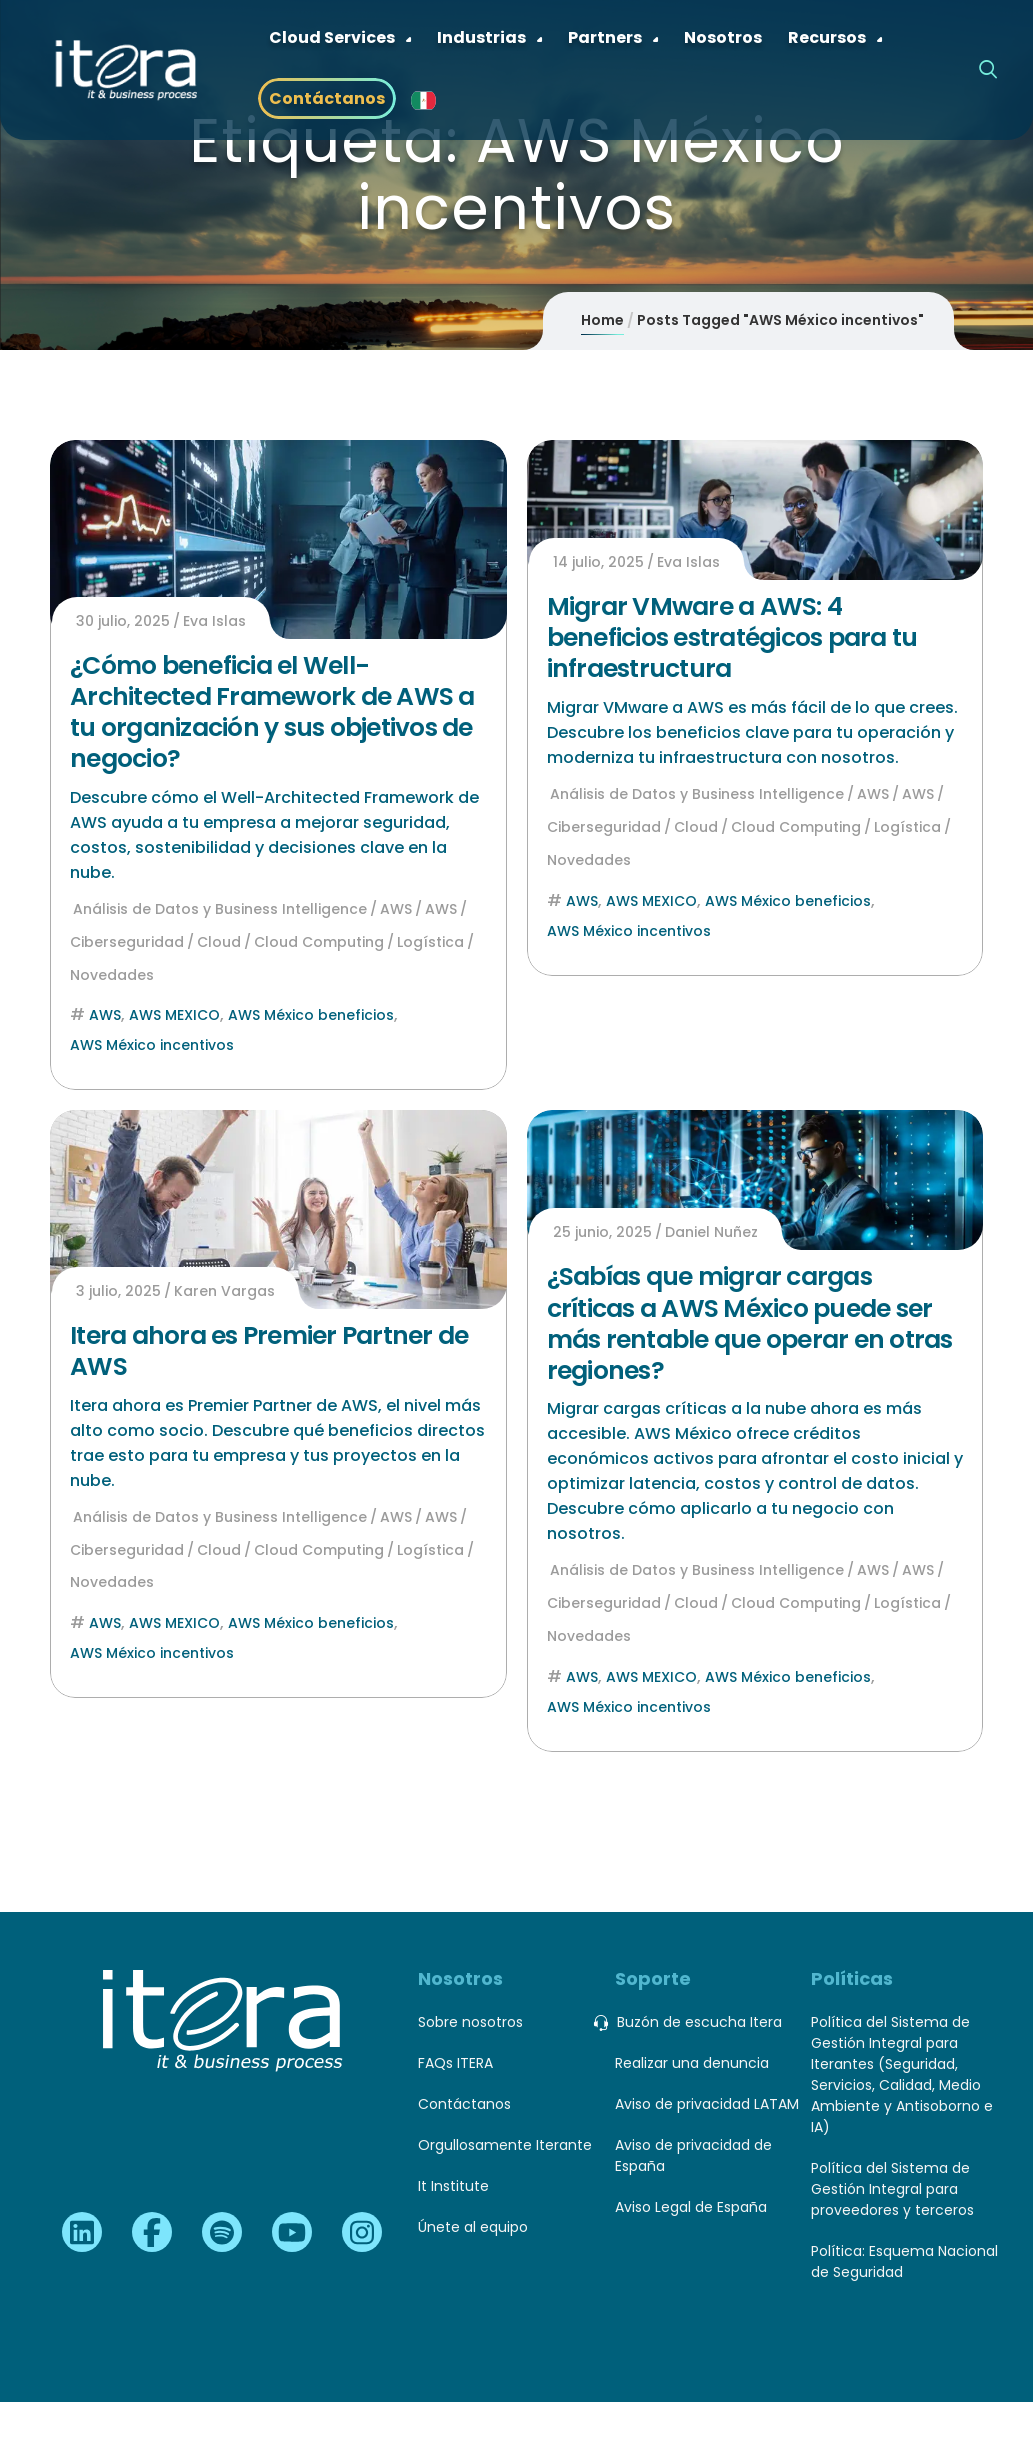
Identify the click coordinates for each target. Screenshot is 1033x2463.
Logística (430, 942)
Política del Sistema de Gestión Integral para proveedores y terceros (892, 2189)
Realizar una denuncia (692, 2063)
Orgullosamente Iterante (505, 2145)
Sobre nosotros (470, 2022)
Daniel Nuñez (711, 1232)
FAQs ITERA (455, 2063)
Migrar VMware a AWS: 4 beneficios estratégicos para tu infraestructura (732, 638)
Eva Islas (214, 621)
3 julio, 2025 (118, 1291)
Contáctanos (464, 2104)
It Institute (453, 2186)
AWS (396, 909)
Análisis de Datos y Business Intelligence (220, 909)
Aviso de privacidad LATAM (707, 2104)
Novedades (112, 975)
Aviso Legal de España (691, 2207)
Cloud (219, 942)
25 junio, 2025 (602, 1232)
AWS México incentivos (152, 1045)
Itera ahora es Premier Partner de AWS (269, 1351)
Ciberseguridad (127, 942)
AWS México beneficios (311, 1015)
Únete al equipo (473, 2227)
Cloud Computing (319, 942)
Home (602, 320)
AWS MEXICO (174, 1015)
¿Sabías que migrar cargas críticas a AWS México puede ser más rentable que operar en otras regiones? (750, 1323)
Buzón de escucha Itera (698, 2022)
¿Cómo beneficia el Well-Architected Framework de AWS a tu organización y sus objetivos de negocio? (272, 712)
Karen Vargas (224, 1291)
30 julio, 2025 (123, 621)
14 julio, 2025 (598, 562)
